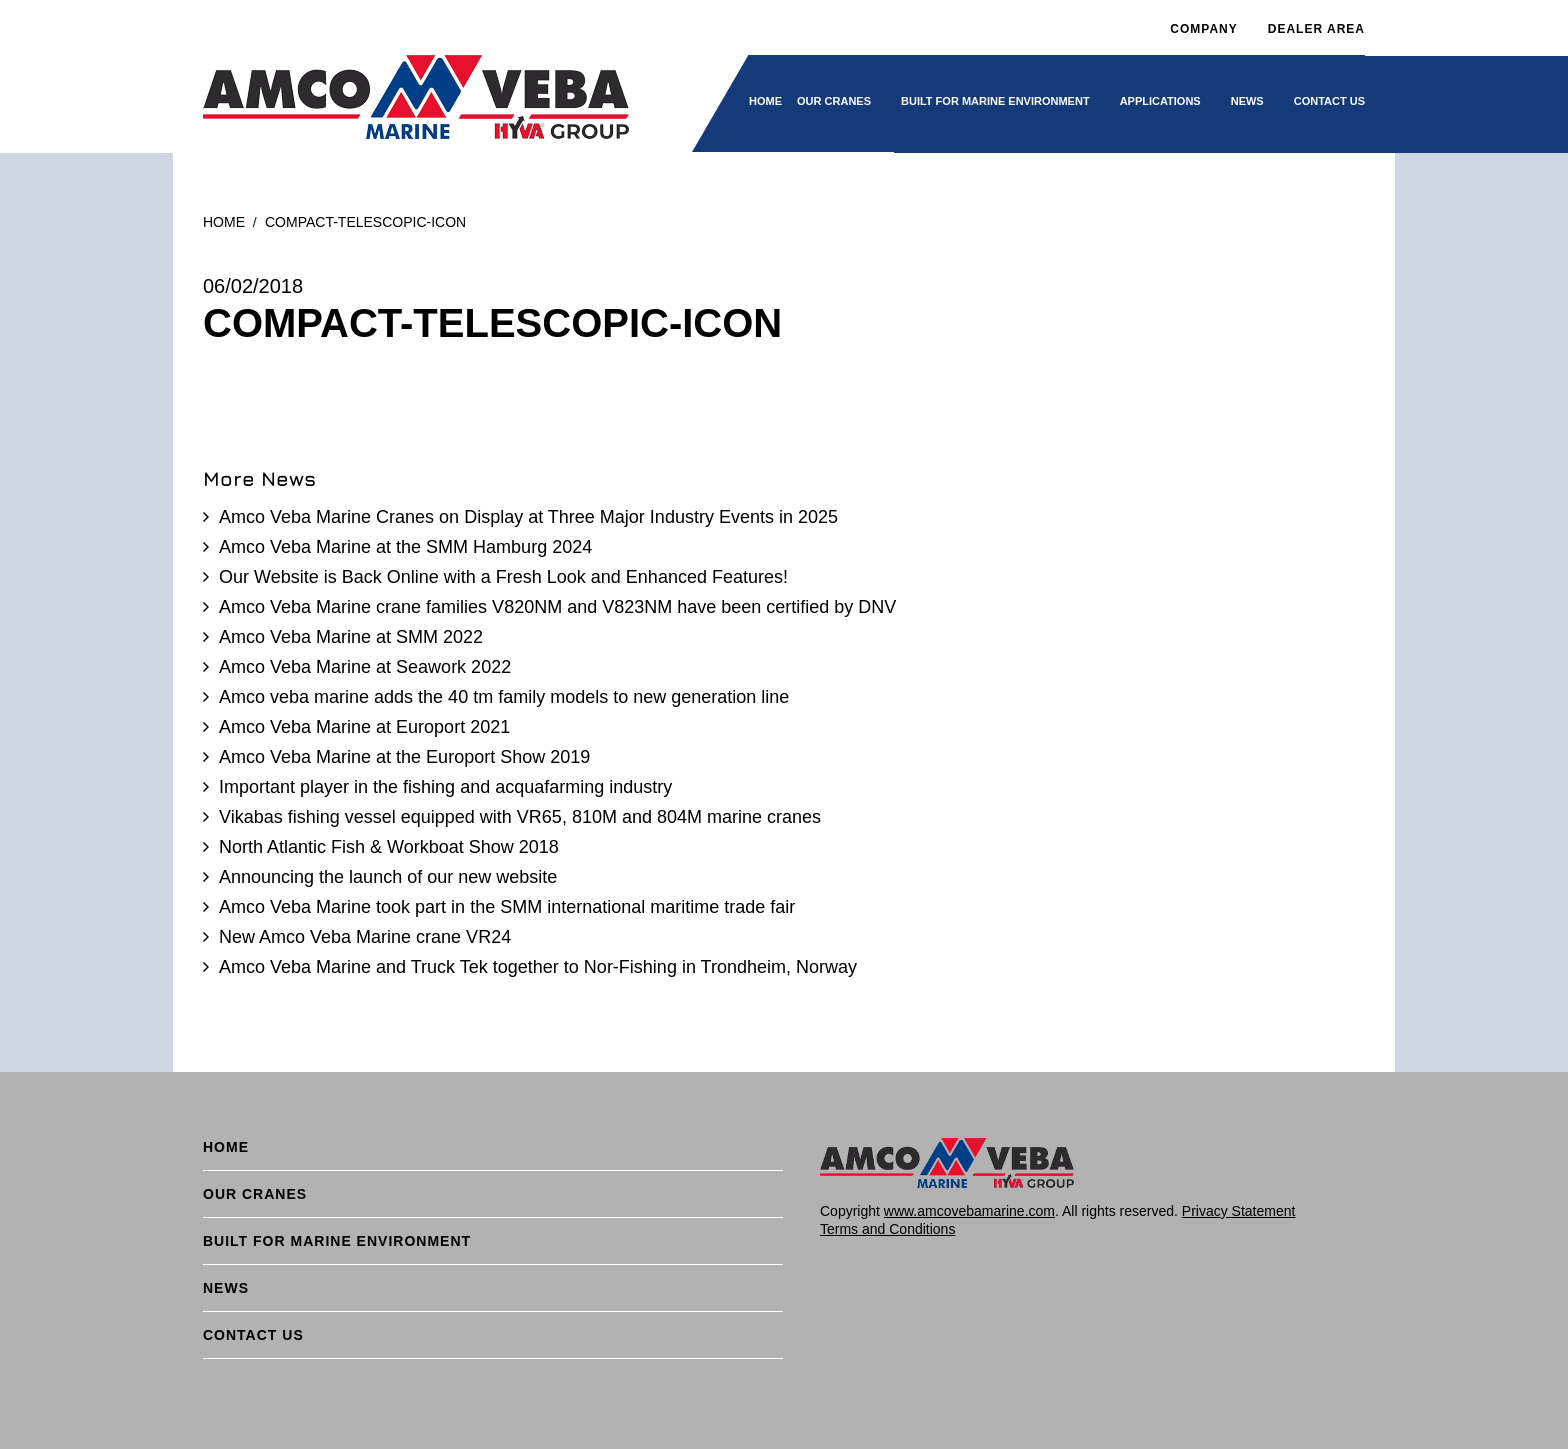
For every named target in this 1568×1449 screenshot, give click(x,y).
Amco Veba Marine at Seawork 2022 (365, 667)
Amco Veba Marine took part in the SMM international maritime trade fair (507, 907)
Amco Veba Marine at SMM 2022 (351, 637)
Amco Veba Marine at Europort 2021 (364, 727)
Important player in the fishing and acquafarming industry (445, 787)
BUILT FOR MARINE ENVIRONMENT (995, 101)
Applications (1160, 101)
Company (1203, 29)
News (1247, 101)
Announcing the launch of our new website (388, 877)
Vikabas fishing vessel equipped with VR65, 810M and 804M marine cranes (520, 817)
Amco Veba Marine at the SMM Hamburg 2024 (405, 547)
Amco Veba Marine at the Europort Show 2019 (404, 757)
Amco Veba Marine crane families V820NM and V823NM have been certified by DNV (557, 607)
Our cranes (834, 101)
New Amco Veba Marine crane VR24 (365, 937)
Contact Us (1329, 101)
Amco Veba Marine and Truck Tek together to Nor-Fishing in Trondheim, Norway (538, 967)
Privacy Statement (1239, 1211)
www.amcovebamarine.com (969, 1211)
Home (765, 101)
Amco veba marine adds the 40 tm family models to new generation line (504, 697)
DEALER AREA (1316, 29)
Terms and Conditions (887, 1229)
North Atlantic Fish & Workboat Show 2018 (389, 847)
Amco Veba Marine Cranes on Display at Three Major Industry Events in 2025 (528, 517)
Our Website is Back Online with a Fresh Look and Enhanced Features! (503, 577)
